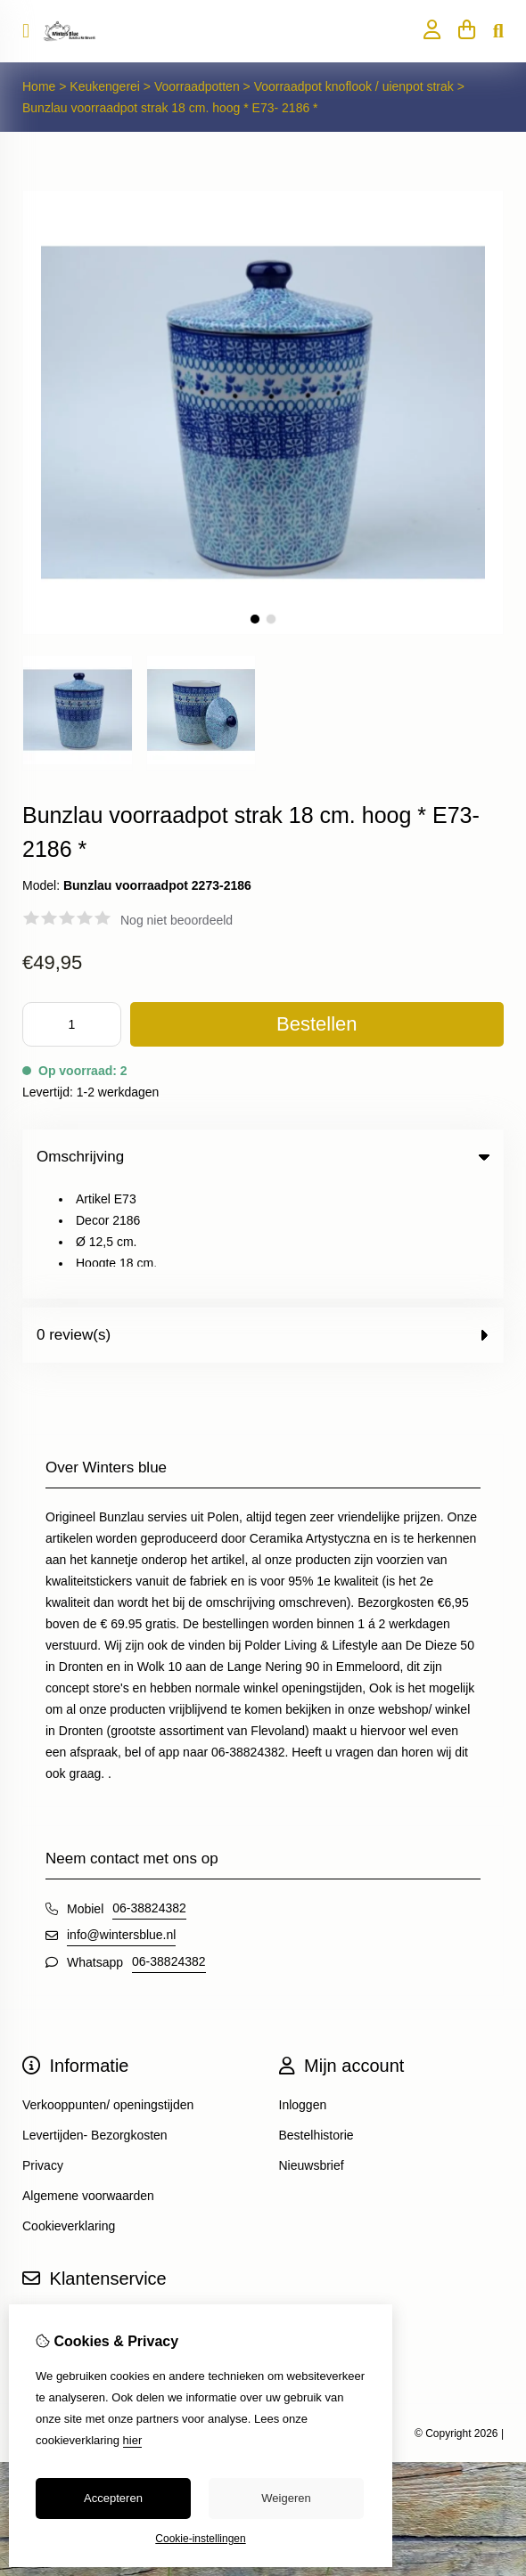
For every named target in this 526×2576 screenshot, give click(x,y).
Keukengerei (107, 86)
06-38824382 (149, 1794)
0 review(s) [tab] (263, 1220)
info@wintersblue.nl (121, 1821)
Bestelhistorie (316, 2021)
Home (38, 86)
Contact (43, 2204)
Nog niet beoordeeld (176, 920)
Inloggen (303, 1991)
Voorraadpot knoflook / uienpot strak (354, 86)
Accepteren (113, 2498)
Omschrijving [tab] (263, 1156)
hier (133, 2440)
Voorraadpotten (197, 86)
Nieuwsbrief (311, 2051)
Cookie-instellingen (200, 2538)
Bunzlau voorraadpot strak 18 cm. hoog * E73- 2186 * (170, 108)
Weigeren (285, 2498)
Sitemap (45, 2234)
